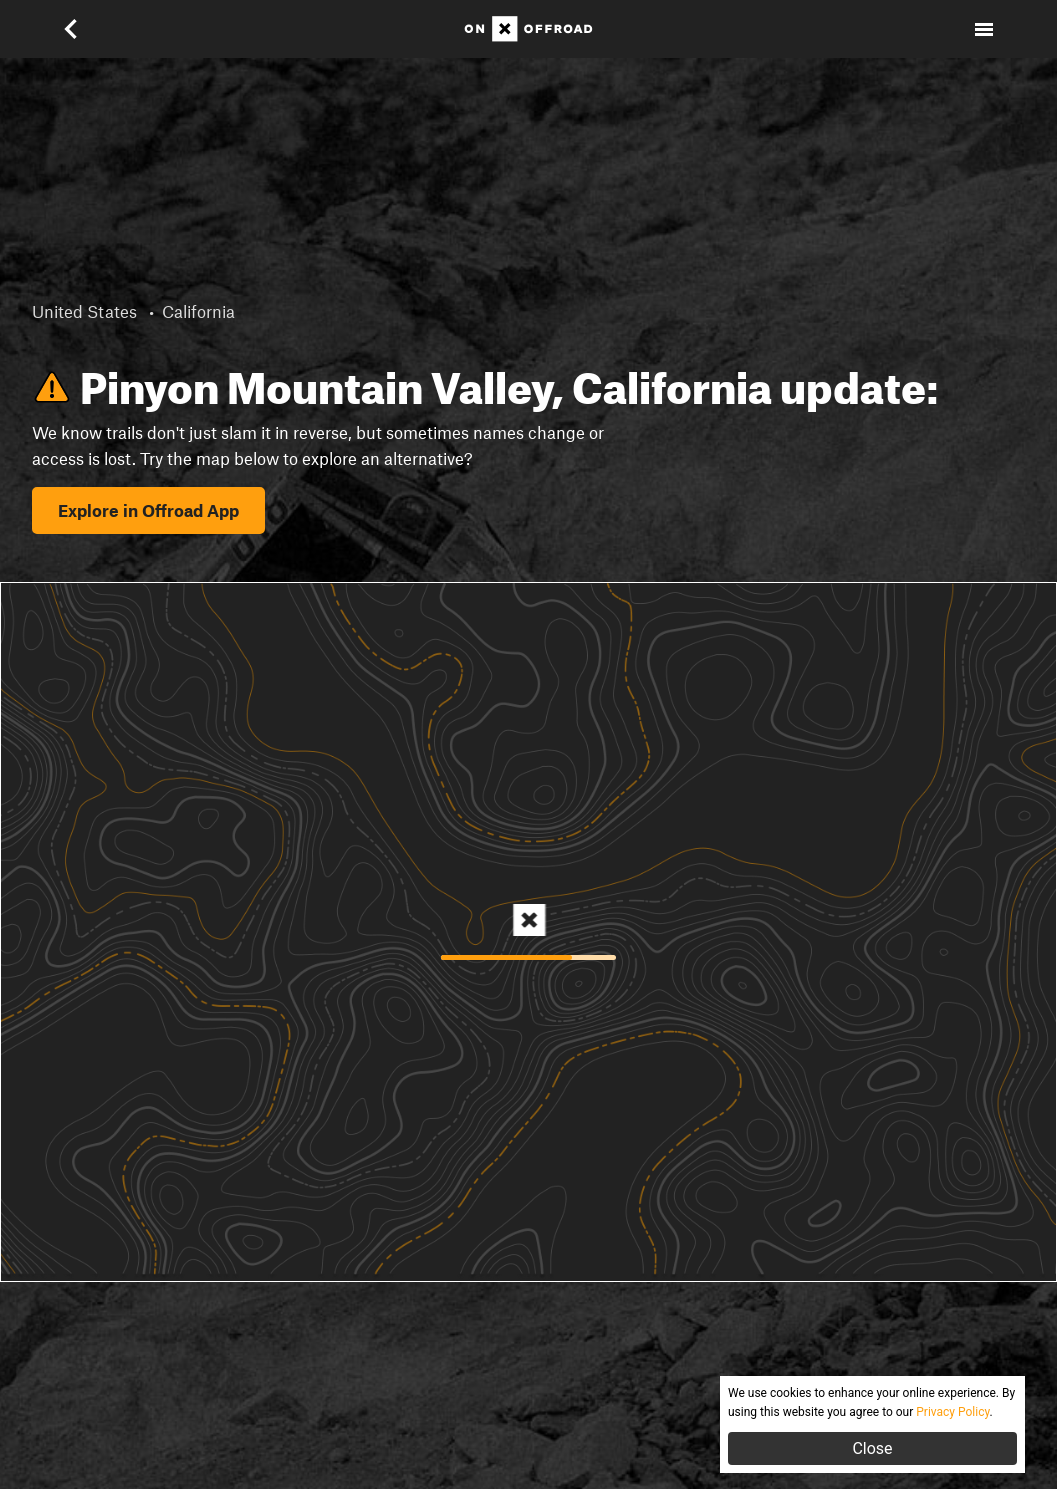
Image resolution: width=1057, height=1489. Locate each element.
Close (872, 1448)
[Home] (528, 29)
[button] (73, 29)
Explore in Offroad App (148, 510)
